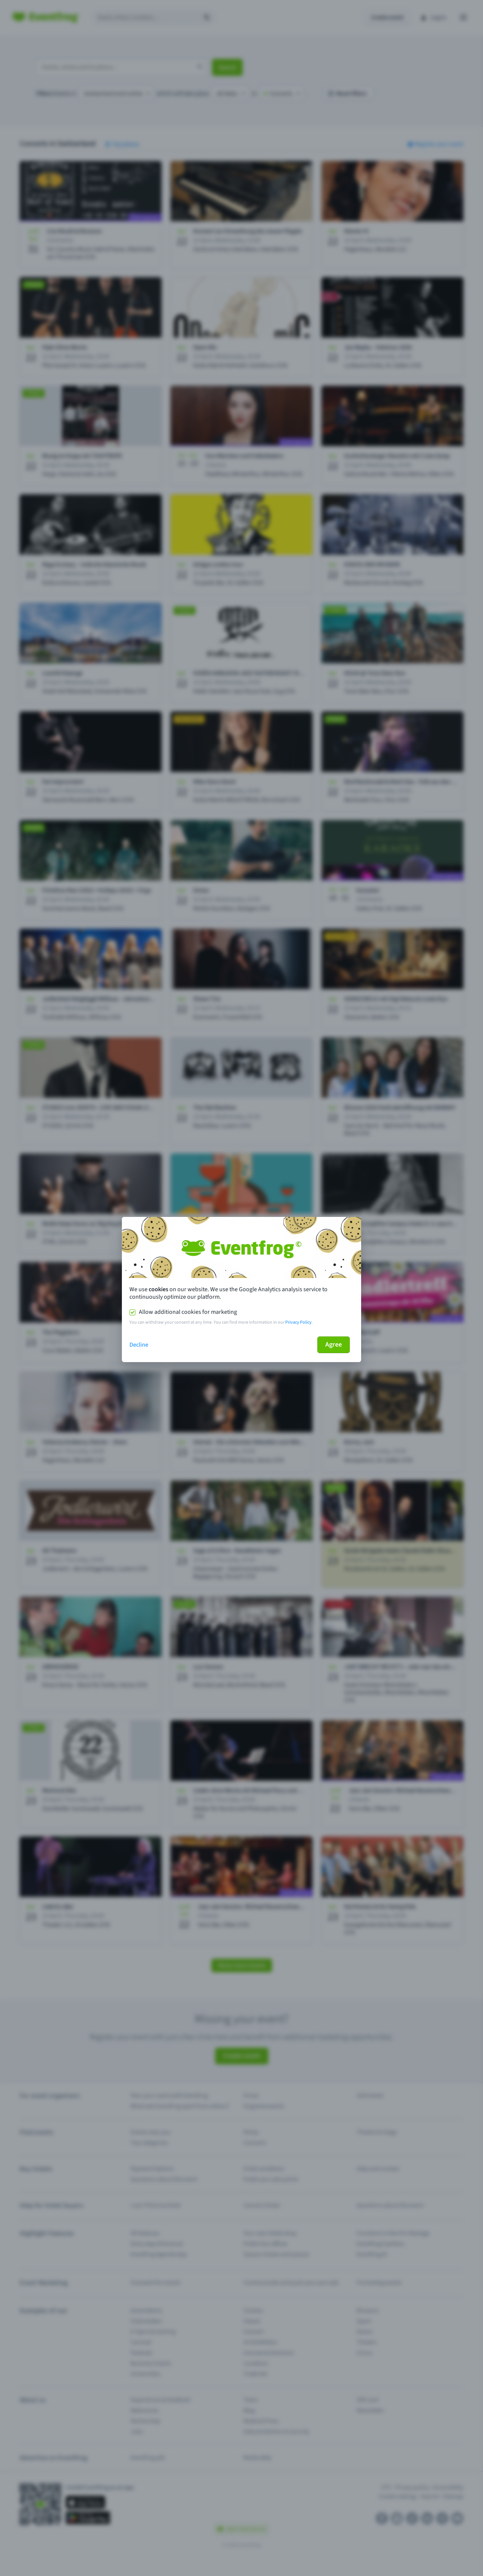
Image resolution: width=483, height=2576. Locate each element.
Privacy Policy (298, 1322)
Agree (333, 1344)
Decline (138, 1345)
